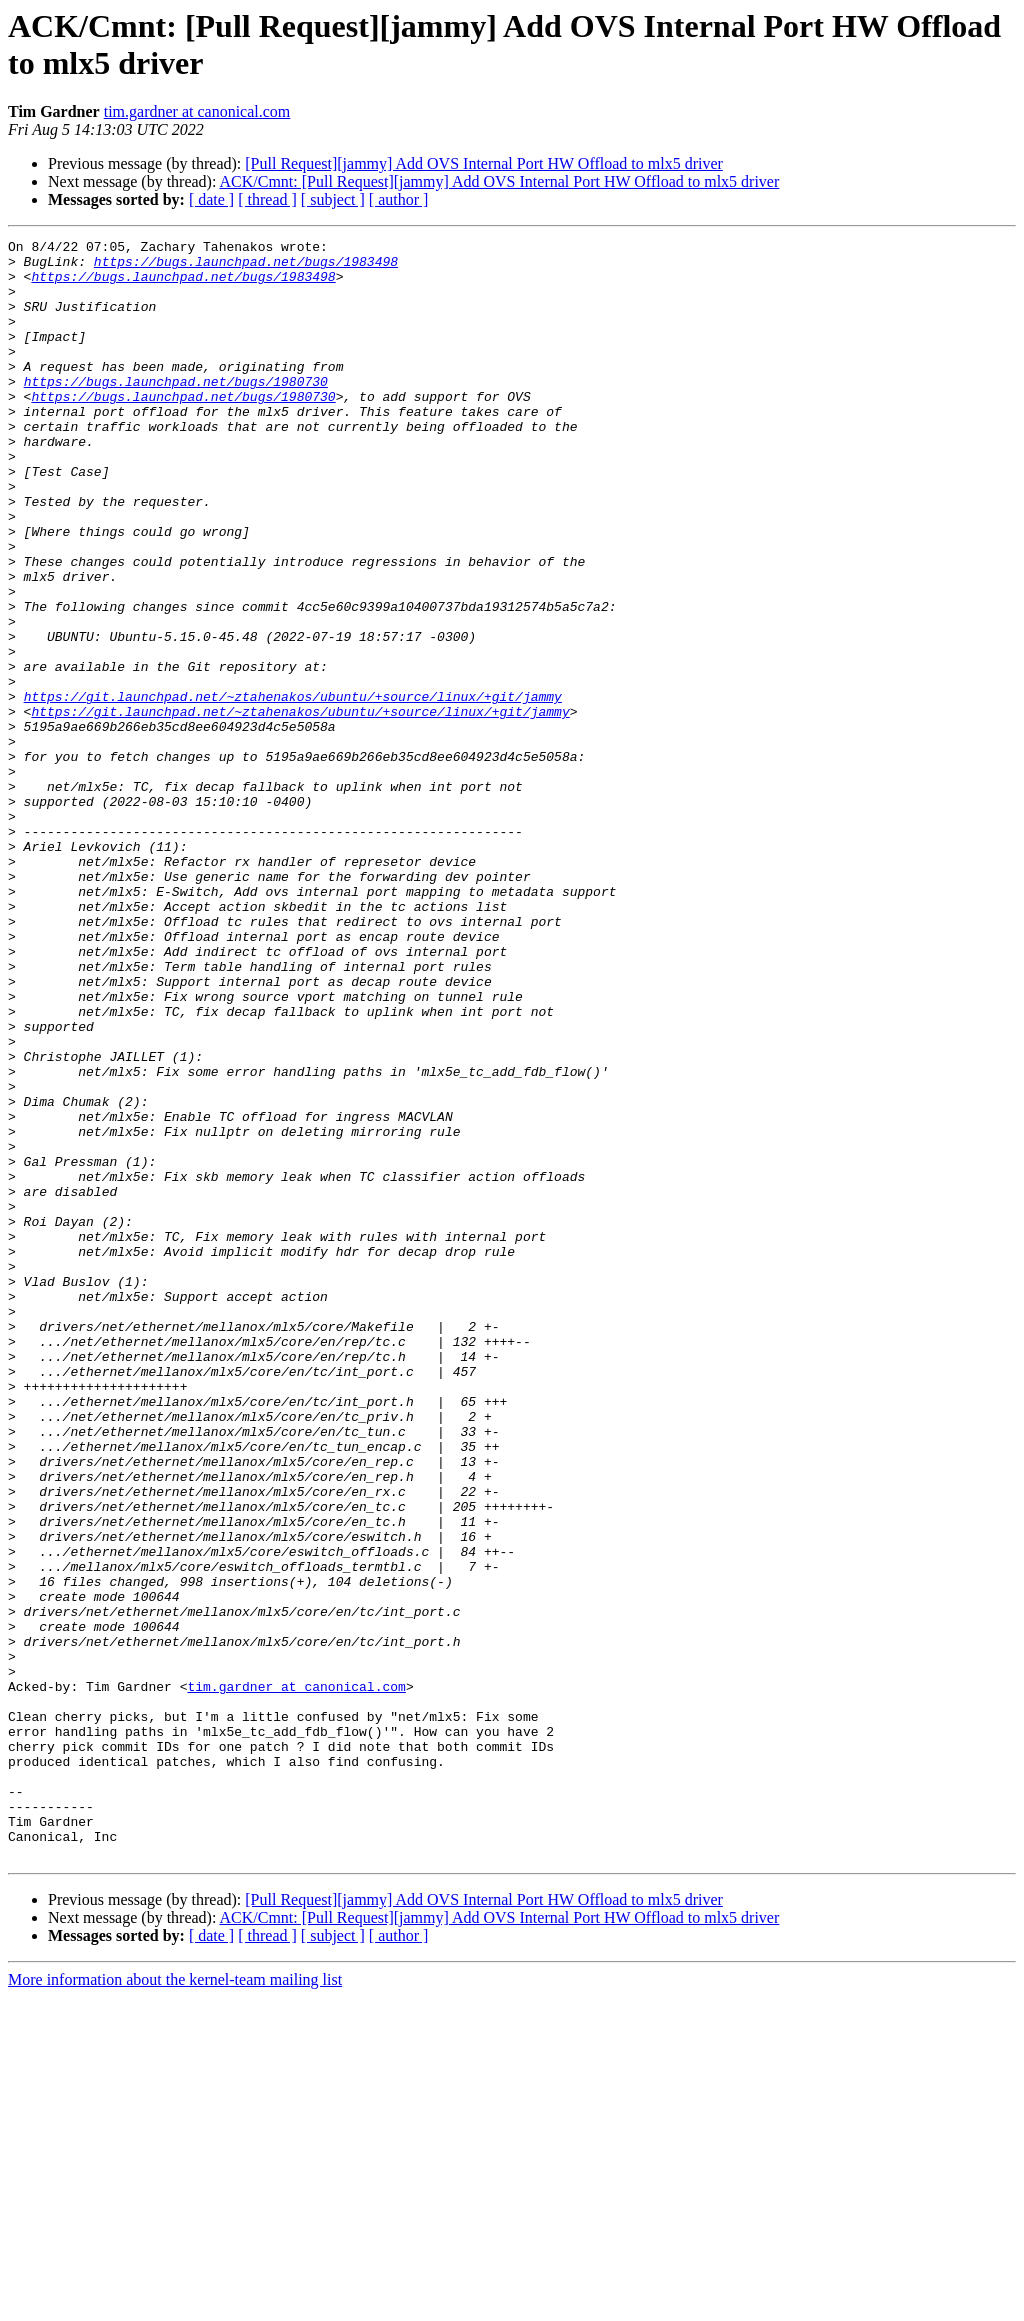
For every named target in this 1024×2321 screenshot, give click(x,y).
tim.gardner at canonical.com (197, 111)
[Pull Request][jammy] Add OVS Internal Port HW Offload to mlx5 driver (484, 163)
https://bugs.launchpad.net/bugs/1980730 (176, 411)
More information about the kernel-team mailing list (175, 2303)
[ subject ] (333, 199)
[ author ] (399, 199)
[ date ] (211, 199)
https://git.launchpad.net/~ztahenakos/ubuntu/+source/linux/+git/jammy (293, 789)
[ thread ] (267, 199)
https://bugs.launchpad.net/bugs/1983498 (246, 267)
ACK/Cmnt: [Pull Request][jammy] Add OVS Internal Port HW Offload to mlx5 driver (500, 181)
